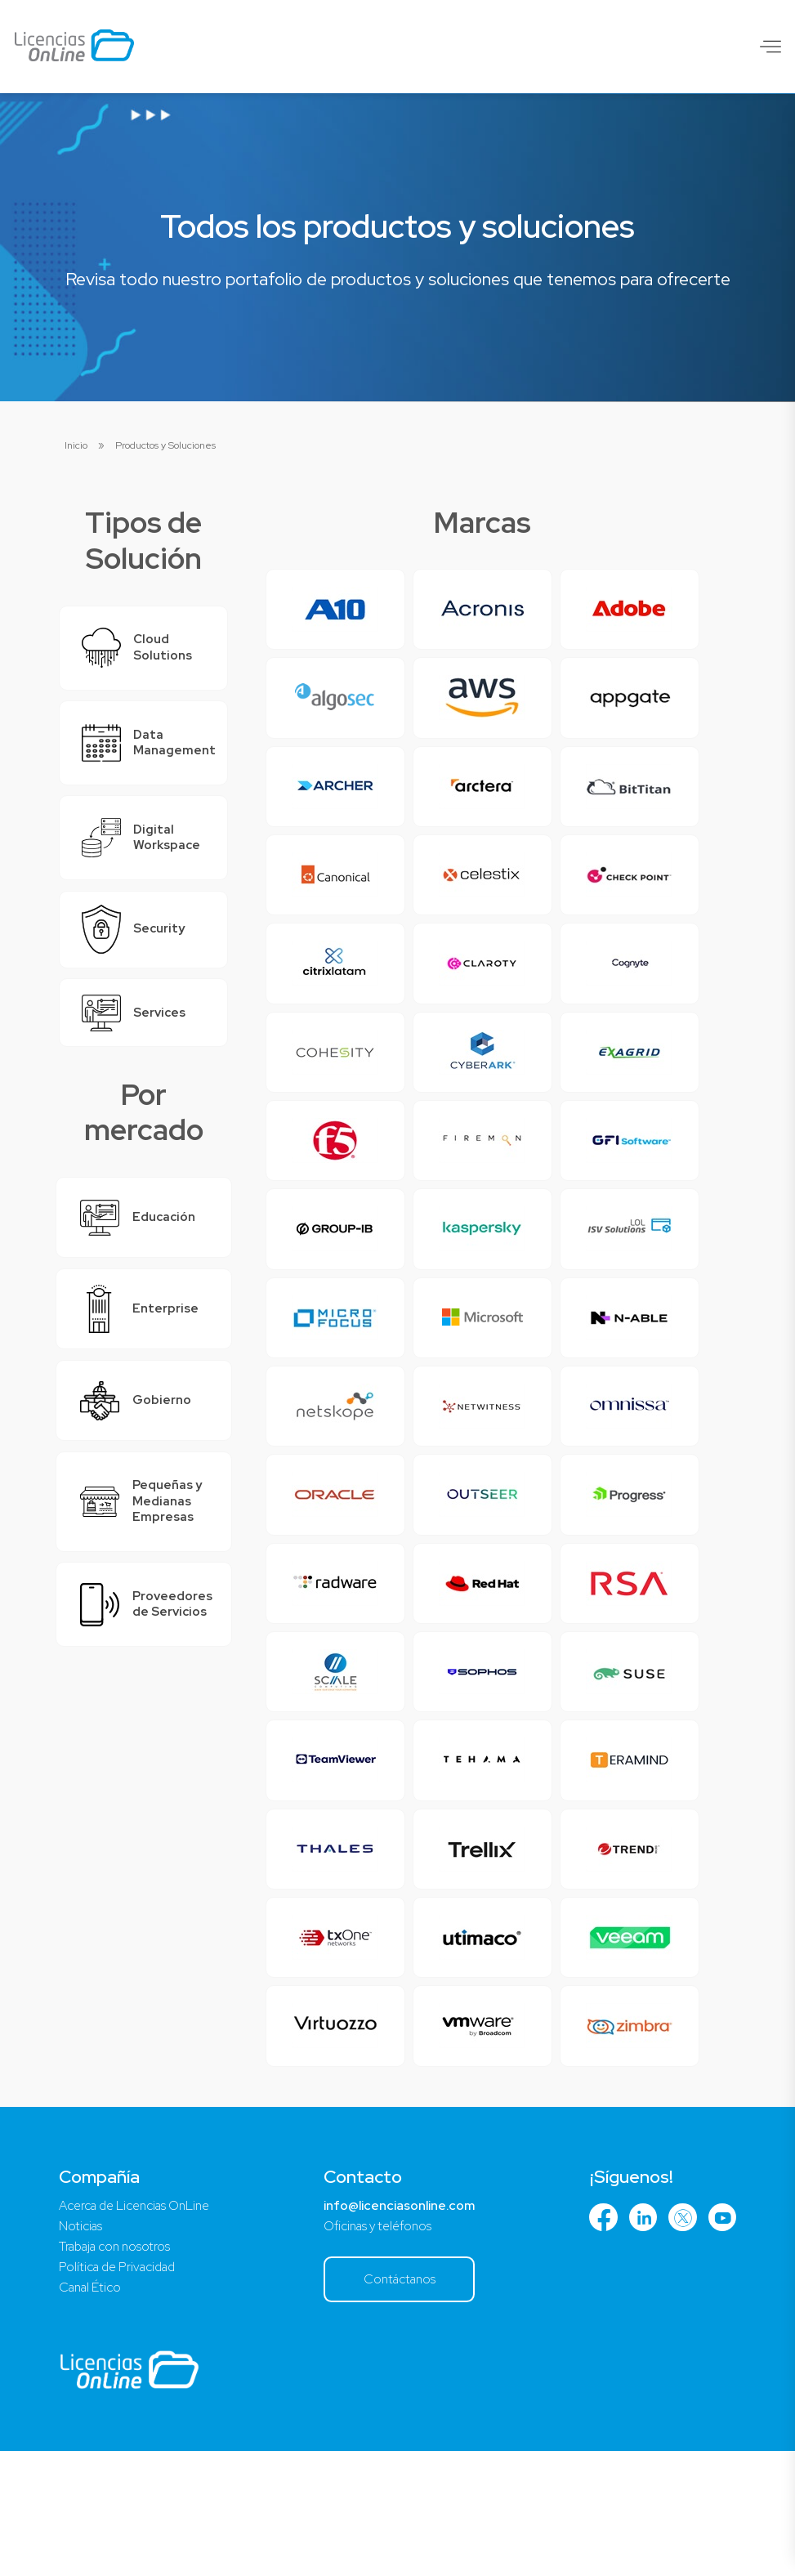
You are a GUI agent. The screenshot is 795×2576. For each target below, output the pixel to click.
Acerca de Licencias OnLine (140, 2326)
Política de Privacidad (121, 2390)
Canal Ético (92, 2411)
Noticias (81, 2347)
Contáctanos (402, 2402)
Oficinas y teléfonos (380, 2347)
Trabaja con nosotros (118, 2368)
